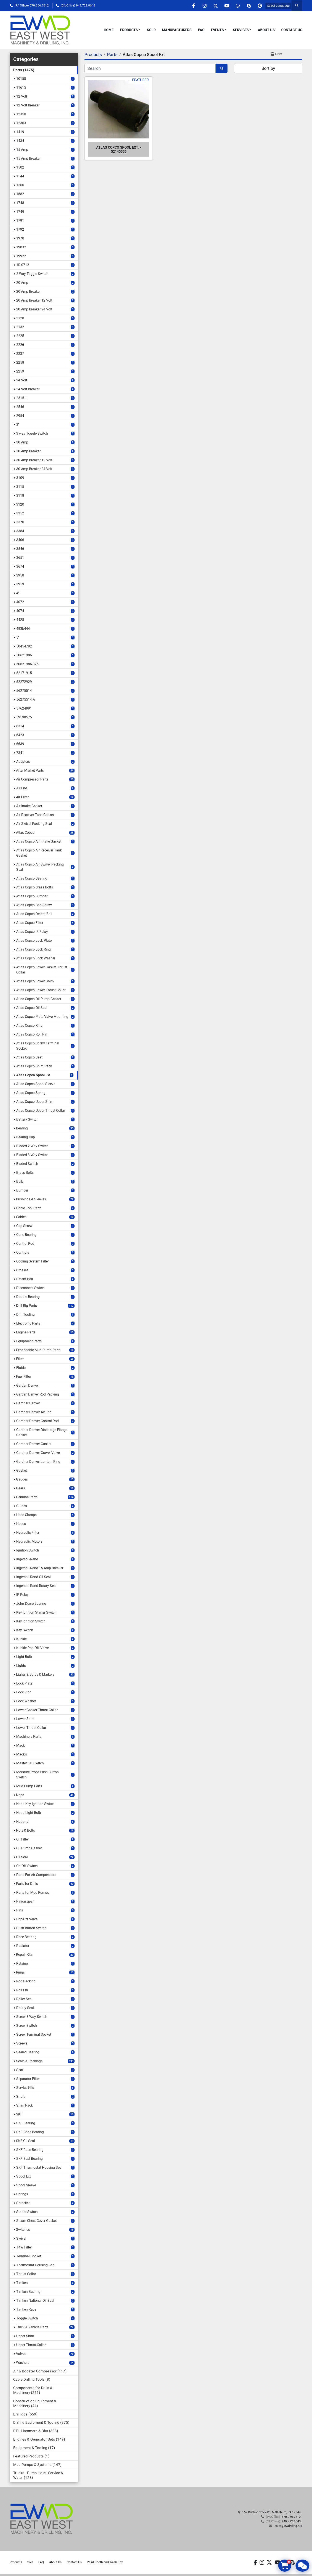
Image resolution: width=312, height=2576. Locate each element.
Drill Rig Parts (26, 1306)
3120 (20, 504)
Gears (20, 1488)
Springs (22, 2194)
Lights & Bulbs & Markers (35, 1674)
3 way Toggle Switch (32, 433)
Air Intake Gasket (29, 806)
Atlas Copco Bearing (31, 878)
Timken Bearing (28, 2292)
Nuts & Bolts (25, 1830)
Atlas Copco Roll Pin (31, 1034)
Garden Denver (27, 1385)
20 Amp (22, 283)
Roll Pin (22, 1990)
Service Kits (25, 2088)
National (22, 1822)
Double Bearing (28, 1297)
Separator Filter (28, 2079)
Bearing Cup (25, 1137)
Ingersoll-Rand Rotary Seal (36, 1586)
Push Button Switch (31, 1928)
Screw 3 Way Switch (31, 2017)
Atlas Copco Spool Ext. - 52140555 (118, 149)
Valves (21, 2354)
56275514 (24, 691)
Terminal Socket (28, 2256)
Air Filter (22, 797)
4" (17, 593)
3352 (20, 513)
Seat (19, 2070)
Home (109, 30)
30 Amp (22, 442)
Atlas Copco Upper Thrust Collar (40, 1110)
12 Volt (21, 96)
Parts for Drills (27, 1884)
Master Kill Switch (30, 1763)
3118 (20, 495)
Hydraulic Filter (27, 1533)
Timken (22, 2283)
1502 (20, 167)
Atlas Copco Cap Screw (34, 905)
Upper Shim (25, 2336)
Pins (19, 1910)
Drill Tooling (25, 1314)
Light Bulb (24, 1657)
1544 (20, 176)
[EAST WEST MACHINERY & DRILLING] (42, 2519)
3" (17, 424)
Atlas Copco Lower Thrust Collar (40, 990)
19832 (21, 247)
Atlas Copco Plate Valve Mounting (42, 1017)
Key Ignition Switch (31, 1621)
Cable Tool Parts (28, 1208)
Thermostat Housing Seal (35, 2265)
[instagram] (204, 5)
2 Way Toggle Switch (32, 274)
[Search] (150, 68)
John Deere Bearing (31, 1603)
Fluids (21, 1368)
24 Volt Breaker (27, 389)
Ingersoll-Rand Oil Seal (33, 1577)
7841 (20, 753)
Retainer (22, 1963)
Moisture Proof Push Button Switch (37, 1774)
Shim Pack (24, 2105)
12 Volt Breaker (27, 105)
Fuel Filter (23, 1377)
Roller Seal (24, 1999)
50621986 (24, 655)
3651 (20, 558)
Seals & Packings (29, 2061)
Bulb (19, 1181)
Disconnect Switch (30, 1288)
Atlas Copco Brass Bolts (34, 887)
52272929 (24, 682)
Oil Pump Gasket (29, 1848)
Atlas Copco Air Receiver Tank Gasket (39, 853)
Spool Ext (23, 2176)
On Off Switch (27, 1866)
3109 (20, 478)
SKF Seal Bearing (29, 2159)
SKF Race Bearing (30, 2150)
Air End (21, 788)
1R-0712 (22, 265)
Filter (20, 1359)
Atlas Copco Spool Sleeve (35, 1084)
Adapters (23, 762)
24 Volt (21, 380)
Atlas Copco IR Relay (32, 932)
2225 (20, 336)
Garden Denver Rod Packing (37, 1394)
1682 (20, 194)
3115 (20, 487)
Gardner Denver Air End (34, 1412)
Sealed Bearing (27, 2052)
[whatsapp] (237, 5)
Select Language (278, 5)
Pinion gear (25, 1901)
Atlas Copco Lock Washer (35, 958)
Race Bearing (26, 1937)
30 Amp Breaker (28, 451)
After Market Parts (30, 770)
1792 (20, 229)
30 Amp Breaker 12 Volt (34, 460)
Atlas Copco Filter (29, 923)
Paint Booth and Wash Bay (105, 2562)
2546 (20, 407)
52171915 (24, 673)
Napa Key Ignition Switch (35, 1804)
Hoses (21, 1524)
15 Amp (22, 150)
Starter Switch (27, 2212)
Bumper (22, 1190)
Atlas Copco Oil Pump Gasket (38, 999)
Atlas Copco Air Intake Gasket (38, 841)
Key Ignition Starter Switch (36, 1612)
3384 (20, 531)
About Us (266, 30)
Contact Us (291, 30)
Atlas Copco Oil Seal (31, 1008)
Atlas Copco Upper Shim (34, 1102)
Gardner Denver (28, 1403)
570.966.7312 (39, 5)
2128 (20, 318)
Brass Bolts (25, 1173)
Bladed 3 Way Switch (32, 1155)
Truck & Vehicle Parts (32, 2327)
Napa (20, 1795)
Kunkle (21, 1639)
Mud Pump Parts (29, 1786)
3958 (20, 575)
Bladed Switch (27, 1164)
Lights (21, 1666)
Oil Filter (22, 1839)
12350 (21, 114)
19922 (21, 256)
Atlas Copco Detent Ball (34, 914)
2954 (20, 416)
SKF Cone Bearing (30, 2132)
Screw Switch (26, 2026)
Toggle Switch (27, 2318)
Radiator (22, 1946)
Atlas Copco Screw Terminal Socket (37, 1045)
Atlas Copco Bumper (31, 896)
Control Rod (25, 1243)
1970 (20, 238)
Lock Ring (23, 1692)
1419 (20, 132)
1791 (20, 220)
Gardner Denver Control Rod (37, 1421)
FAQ (201, 30)
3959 (20, 584)
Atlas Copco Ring (29, 1025)
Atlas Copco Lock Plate (34, 940)
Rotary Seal (25, 2008)
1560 (20, 185)
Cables (21, 1217)
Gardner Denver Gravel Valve (38, 1453)
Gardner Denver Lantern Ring (38, 1462)
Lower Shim (25, 1719)
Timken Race (26, 2309)
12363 (21, 123)
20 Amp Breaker (28, 291)
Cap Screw (24, 1226)
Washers (22, 2363)
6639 (20, 744)
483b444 (23, 628)
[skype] (248, 5)
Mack (20, 1745)
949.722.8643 (85, 5)
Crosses (22, 1270)
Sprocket (23, 2203)
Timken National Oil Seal (35, 2300)
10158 (21, 79)
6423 (20, 735)
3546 (20, 549)
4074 (20, 611)
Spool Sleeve (26, 2185)
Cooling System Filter (32, 1261)
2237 (20, 354)
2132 (20, 327)
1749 (20, 212)
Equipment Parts (29, 1341)
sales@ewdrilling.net (288, 2526)
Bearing (22, 1128)
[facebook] (193, 5)
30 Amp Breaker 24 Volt (34, 469)
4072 (20, 602)
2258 (20, 362)
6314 (20, 726)
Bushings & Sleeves (31, 1199)
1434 (20, 141)
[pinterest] (259, 5)
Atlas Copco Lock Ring (33, 949)
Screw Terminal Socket (33, 2034)
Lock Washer (26, 1701)
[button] (130, 30)
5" (17, 637)
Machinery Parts (28, 1736)
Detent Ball (24, 1279)
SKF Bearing (25, 2123)
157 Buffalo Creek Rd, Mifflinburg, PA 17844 (271, 2512)
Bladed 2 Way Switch (32, 1146)
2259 (20, 371)
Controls (22, 1252)
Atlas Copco (25, 832)
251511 (22, 398)
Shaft (20, 2096)
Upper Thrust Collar (31, 2345)
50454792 (24, 646)
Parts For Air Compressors (36, 1875)
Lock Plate (24, 1683)
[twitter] (215, 5)
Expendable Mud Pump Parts (38, 1350)
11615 (21, 87)
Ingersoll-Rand (27, 1559)
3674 (20, 566)
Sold (151, 30)
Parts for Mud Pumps (32, 1892)
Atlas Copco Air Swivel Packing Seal (40, 867)
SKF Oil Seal (25, 2141)
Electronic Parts (28, 1323)
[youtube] (226, 5)
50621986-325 (27, 664)
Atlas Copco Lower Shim (35, 981)
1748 (20, 203)
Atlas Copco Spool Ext (33, 1075)
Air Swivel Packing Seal (34, 824)
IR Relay (22, 1595)
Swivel (21, 2238)
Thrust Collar (26, 2274)
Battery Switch (27, 1119)
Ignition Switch (27, 1550)
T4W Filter (24, 2247)
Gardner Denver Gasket (33, 1444)
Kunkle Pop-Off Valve (32, 1648)
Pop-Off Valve (26, 1919)
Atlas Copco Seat (29, 1057)
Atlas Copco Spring (31, 1093)
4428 (20, 620)
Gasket (21, 1470)
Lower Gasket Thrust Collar (37, 1710)
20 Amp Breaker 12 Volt (34, 300)
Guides (21, 1506)
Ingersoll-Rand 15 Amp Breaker (39, 1568)
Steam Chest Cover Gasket (36, 2221)
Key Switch (24, 1630)
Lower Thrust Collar (31, 1728)
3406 (20, 540)
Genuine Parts (26, 1497)
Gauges (22, 1479)
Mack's (21, 1754)
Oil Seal (22, 1857)
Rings (20, 1972)
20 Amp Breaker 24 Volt (34, 309)
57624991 (24, 708)
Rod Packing (26, 1981)
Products (129, 30)
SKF (19, 2114)
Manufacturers (177, 30)
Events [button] (217, 30)
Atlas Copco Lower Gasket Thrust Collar (41, 969)
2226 (20, 345)
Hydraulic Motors (29, 1541)
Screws (21, 2043)
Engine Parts (25, 1332)
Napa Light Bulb (28, 1813)
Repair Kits (24, 1955)
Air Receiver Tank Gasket (35, 815)
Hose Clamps (26, 1515)
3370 (20, 522)
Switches (23, 2230)
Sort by (268, 68)
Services (241, 30)
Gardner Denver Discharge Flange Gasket (41, 1432)
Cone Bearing (26, 1235)
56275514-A (25, 699)
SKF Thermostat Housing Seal (39, 2167)
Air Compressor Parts (32, 779)
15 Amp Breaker (28, 158)
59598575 (24, 717)
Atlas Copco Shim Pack (34, 1066)
